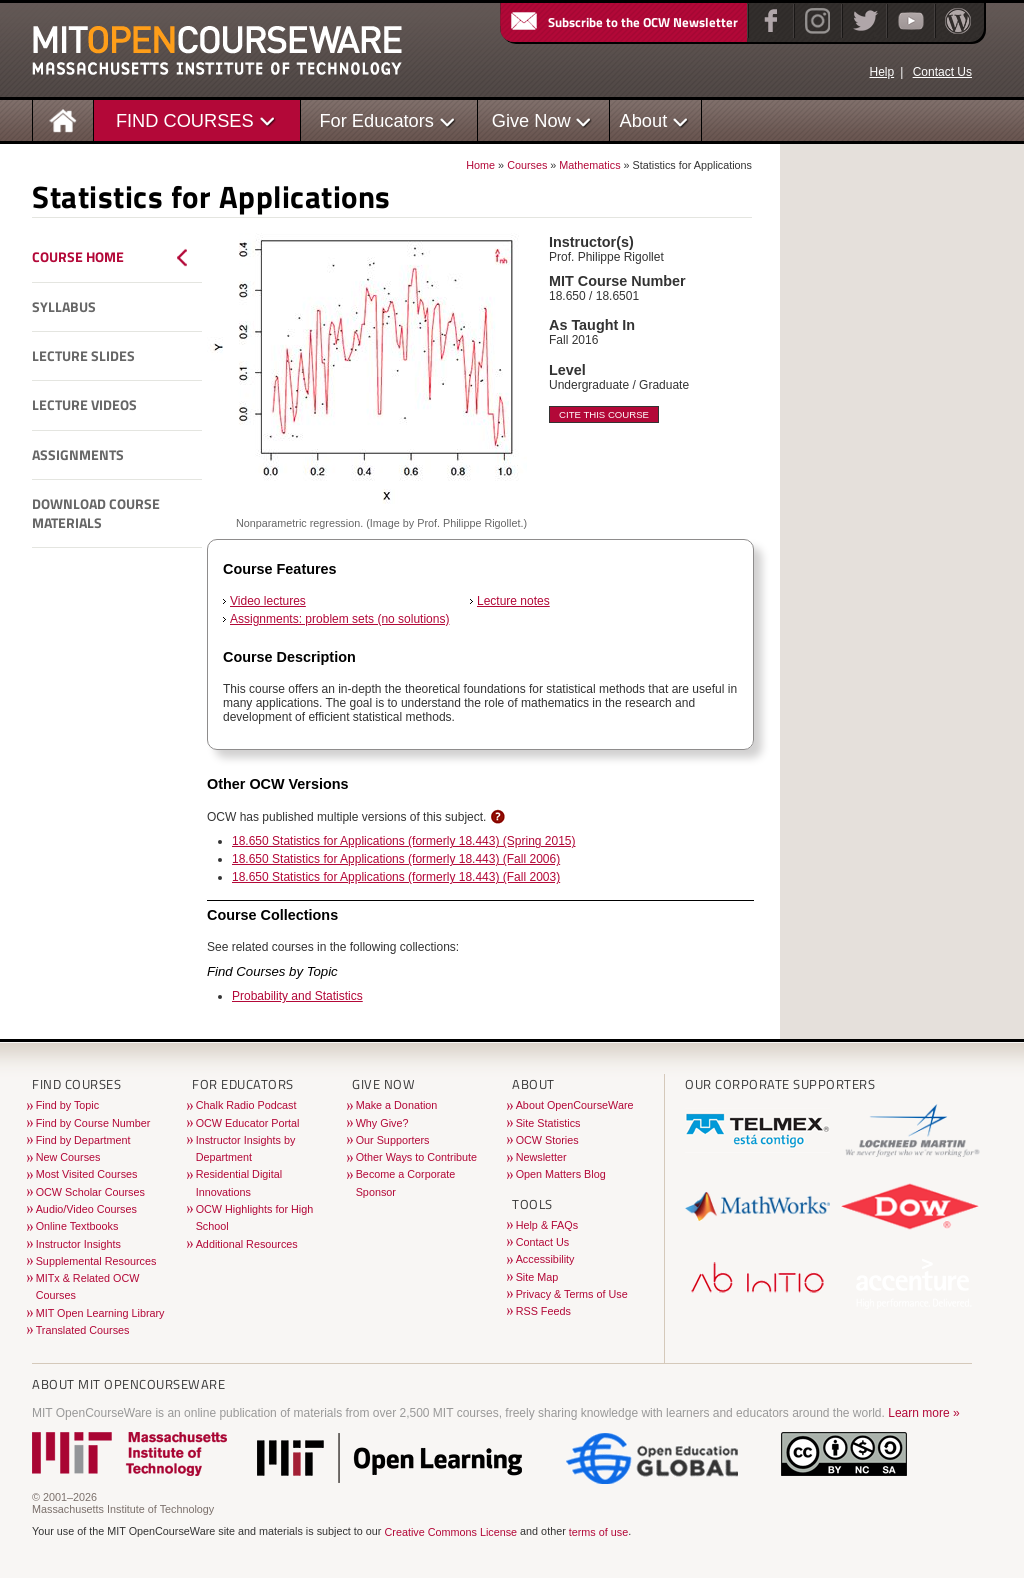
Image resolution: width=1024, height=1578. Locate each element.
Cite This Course (604, 414)
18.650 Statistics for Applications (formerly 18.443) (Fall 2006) (396, 859)
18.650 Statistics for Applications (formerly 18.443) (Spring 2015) (404, 841)
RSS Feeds (543, 1311)
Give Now (531, 120)
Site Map (537, 1277)
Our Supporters (393, 1140)
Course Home (78, 257)
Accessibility (545, 1259)
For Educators (376, 120)
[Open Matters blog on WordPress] (956, 34)
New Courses (68, 1157)
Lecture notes (513, 601)
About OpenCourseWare (575, 1105)
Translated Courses (83, 1330)
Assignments (78, 455)
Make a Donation (397, 1105)
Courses (527, 165)
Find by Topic (67, 1105)
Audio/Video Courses (86, 1209)
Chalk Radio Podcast (246, 1105)
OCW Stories (547, 1140)
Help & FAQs (547, 1225)
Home (480, 165)
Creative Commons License (450, 1533)
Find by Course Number (93, 1123)
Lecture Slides (83, 356)
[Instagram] (815, 34)
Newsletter (541, 1157)
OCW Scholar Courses (90, 1192)
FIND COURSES (185, 120)
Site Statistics (548, 1123)
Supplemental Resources (96, 1261)
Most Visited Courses (87, 1174)
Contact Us (942, 72)
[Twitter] (863, 34)
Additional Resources (247, 1244)
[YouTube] (908, 34)
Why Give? (382, 1123)
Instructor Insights (78, 1244)
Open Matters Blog (561, 1174)
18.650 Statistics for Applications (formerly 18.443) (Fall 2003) (396, 877)
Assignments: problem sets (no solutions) (339, 619)
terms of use (598, 1533)
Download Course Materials (96, 513)
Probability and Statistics (297, 996)
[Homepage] (63, 119)
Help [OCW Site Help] (881, 72)
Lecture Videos (84, 405)
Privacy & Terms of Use (572, 1294)
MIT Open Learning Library (100, 1313)
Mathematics (589, 165)
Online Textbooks (77, 1226)
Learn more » (923, 1413)
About (644, 120)
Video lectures (268, 601)
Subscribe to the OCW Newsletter (623, 22)
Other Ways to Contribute (416, 1157)
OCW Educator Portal (248, 1123)
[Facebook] (768, 34)
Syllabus (64, 307)
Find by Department (83, 1140)
